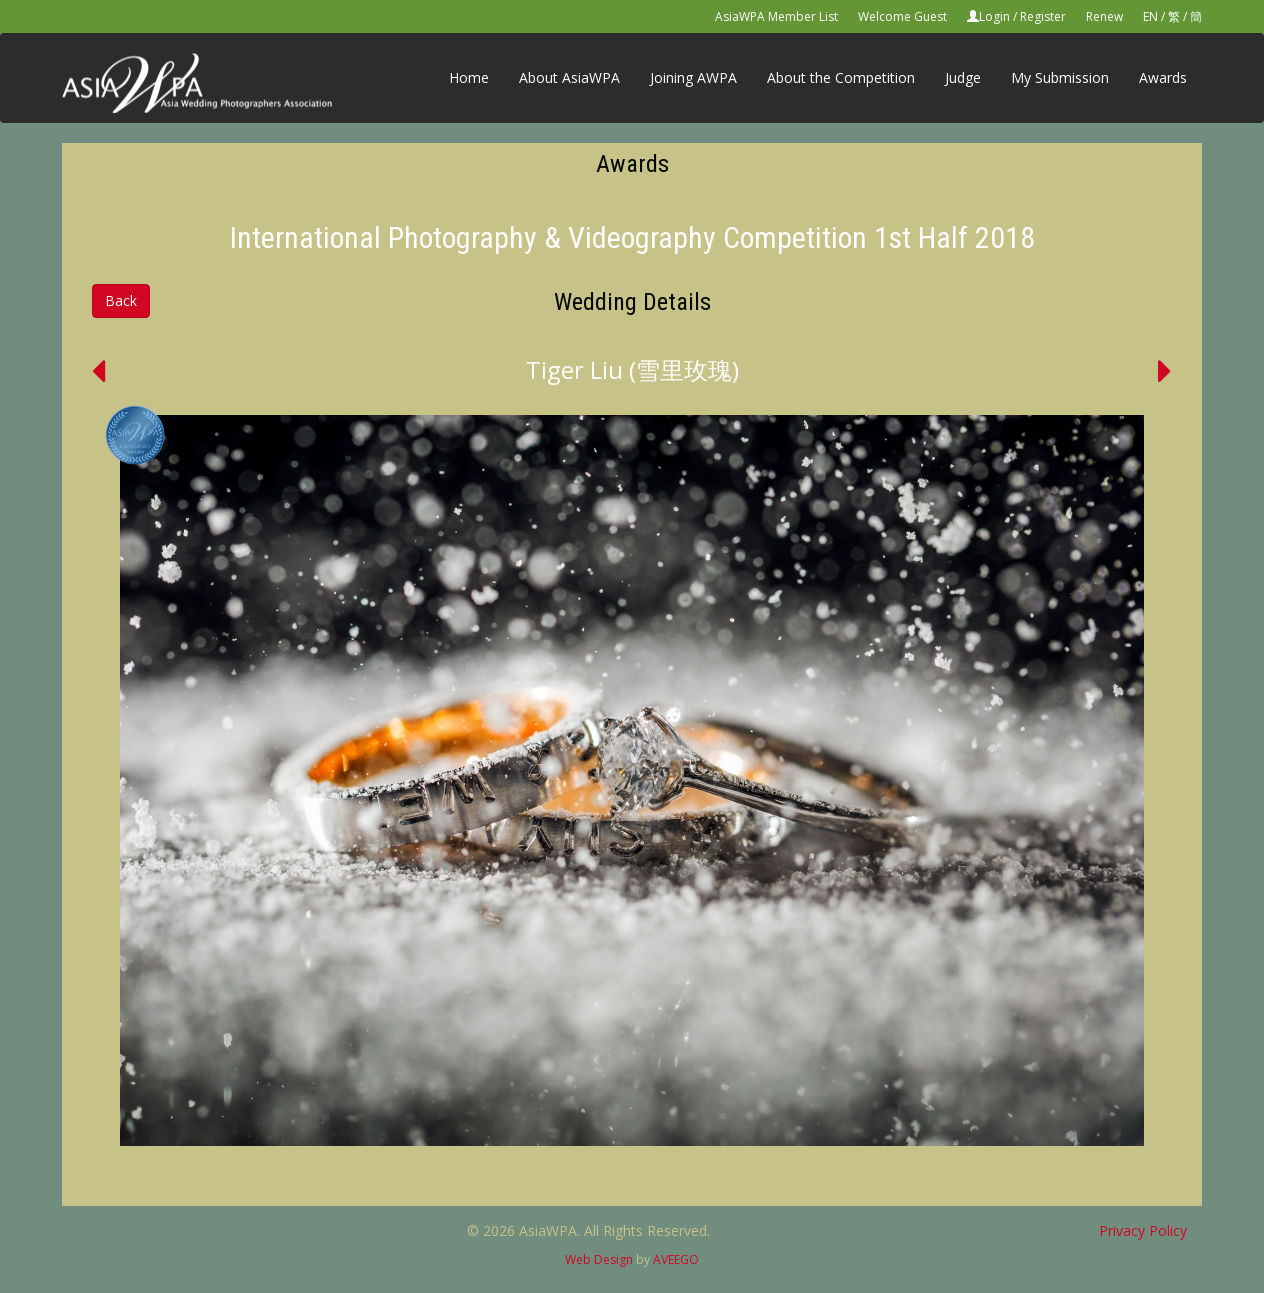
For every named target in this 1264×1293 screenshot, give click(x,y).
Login (994, 16)
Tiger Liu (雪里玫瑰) (632, 369)
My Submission (1060, 77)
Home (469, 77)
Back (121, 300)
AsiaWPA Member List (776, 16)
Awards (1163, 77)
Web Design (599, 1259)
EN (1150, 16)
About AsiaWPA (569, 77)
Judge (963, 77)
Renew (1104, 16)
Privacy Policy (1143, 1230)
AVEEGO (676, 1259)
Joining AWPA (693, 77)
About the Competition (841, 77)
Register (1043, 16)
